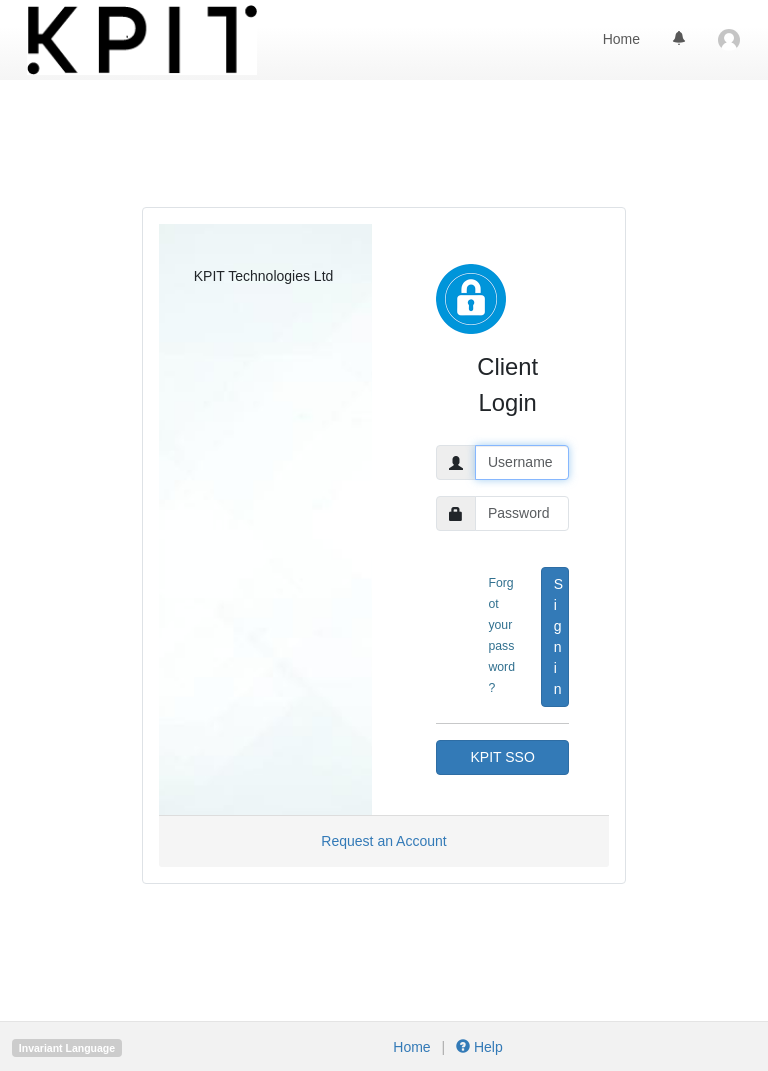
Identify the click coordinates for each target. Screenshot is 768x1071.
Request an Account (383, 841)
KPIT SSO (502, 757)
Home (621, 39)
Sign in (558, 636)
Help (477, 1047)
